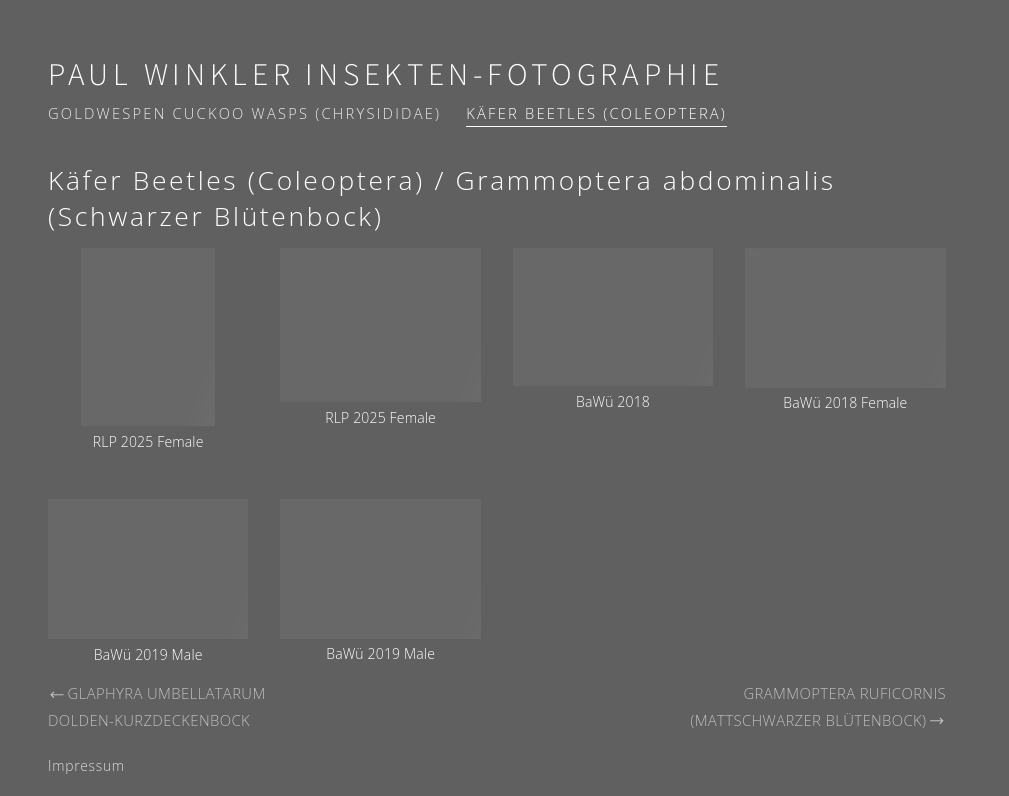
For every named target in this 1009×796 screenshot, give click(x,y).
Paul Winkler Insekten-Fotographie (386, 75)
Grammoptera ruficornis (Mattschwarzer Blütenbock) (818, 706)
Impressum (86, 765)
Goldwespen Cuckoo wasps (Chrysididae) (244, 113)
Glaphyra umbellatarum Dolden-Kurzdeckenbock (157, 706)
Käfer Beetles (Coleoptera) (596, 113)
